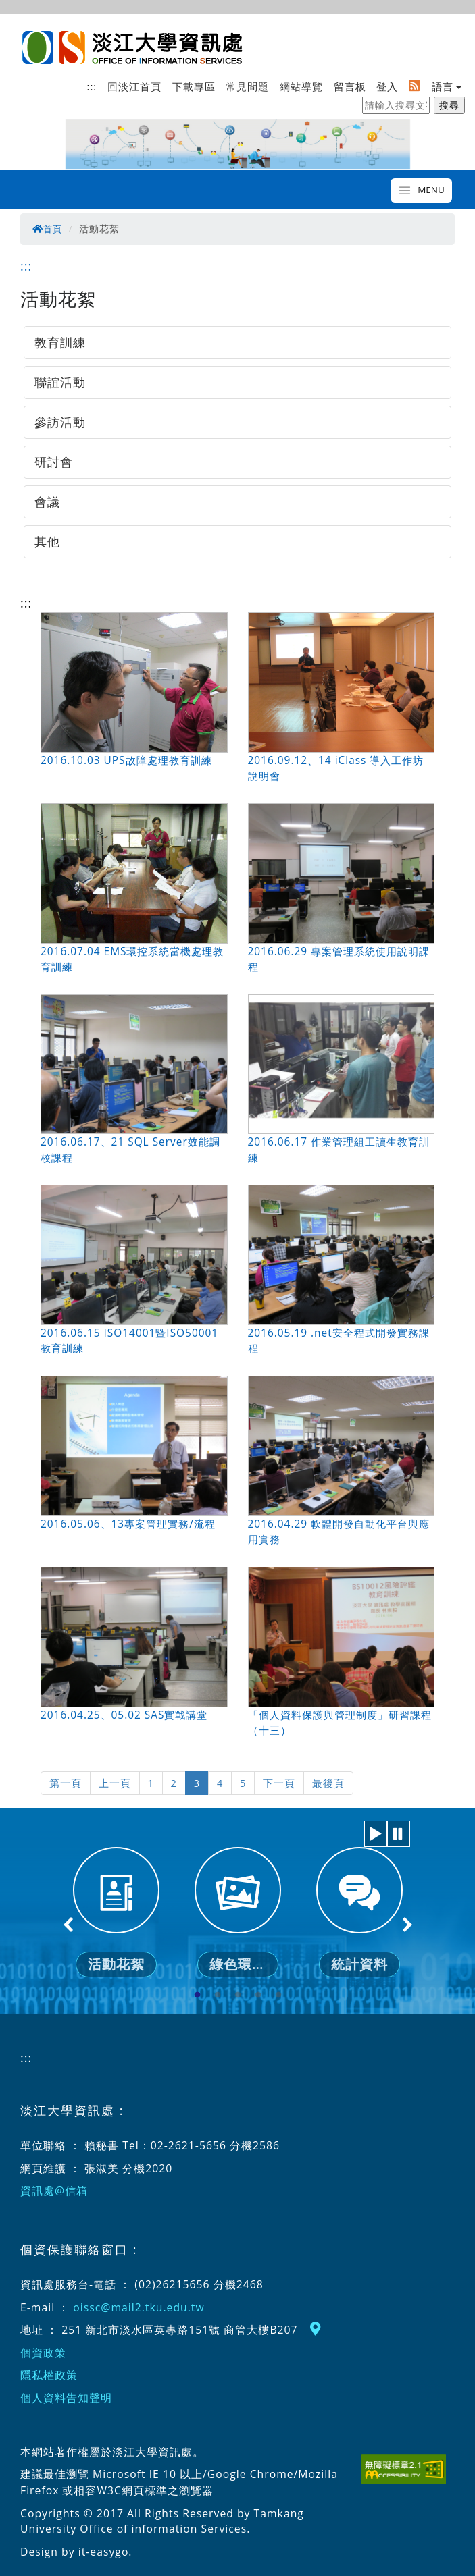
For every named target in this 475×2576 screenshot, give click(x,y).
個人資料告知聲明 (66, 2397)
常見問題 (247, 86)
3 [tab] (238, 1995)
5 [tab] (278, 1995)
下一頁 (273, 1782)
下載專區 (194, 86)
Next (406, 1923)
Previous (68, 1923)
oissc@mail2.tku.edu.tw (138, 2306)
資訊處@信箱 (54, 2189)
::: (92, 86)
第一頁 (64, 1782)
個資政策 (43, 2351)
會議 (47, 501)
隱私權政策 (49, 2374)
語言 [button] (442, 86)
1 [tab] (197, 1995)
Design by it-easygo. (76, 2550)
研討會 (53, 462)
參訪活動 (60, 422)
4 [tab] (258, 1995)
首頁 (48, 229)
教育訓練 (60, 342)
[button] (375, 1832)
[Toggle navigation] (421, 190)
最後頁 (320, 1782)
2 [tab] (217, 1995)
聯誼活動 (60, 382)
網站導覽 (301, 86)
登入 (387, 86)
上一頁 (112, 1782)
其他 (47, 541)
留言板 (350, 86)
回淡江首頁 (134, 86)
